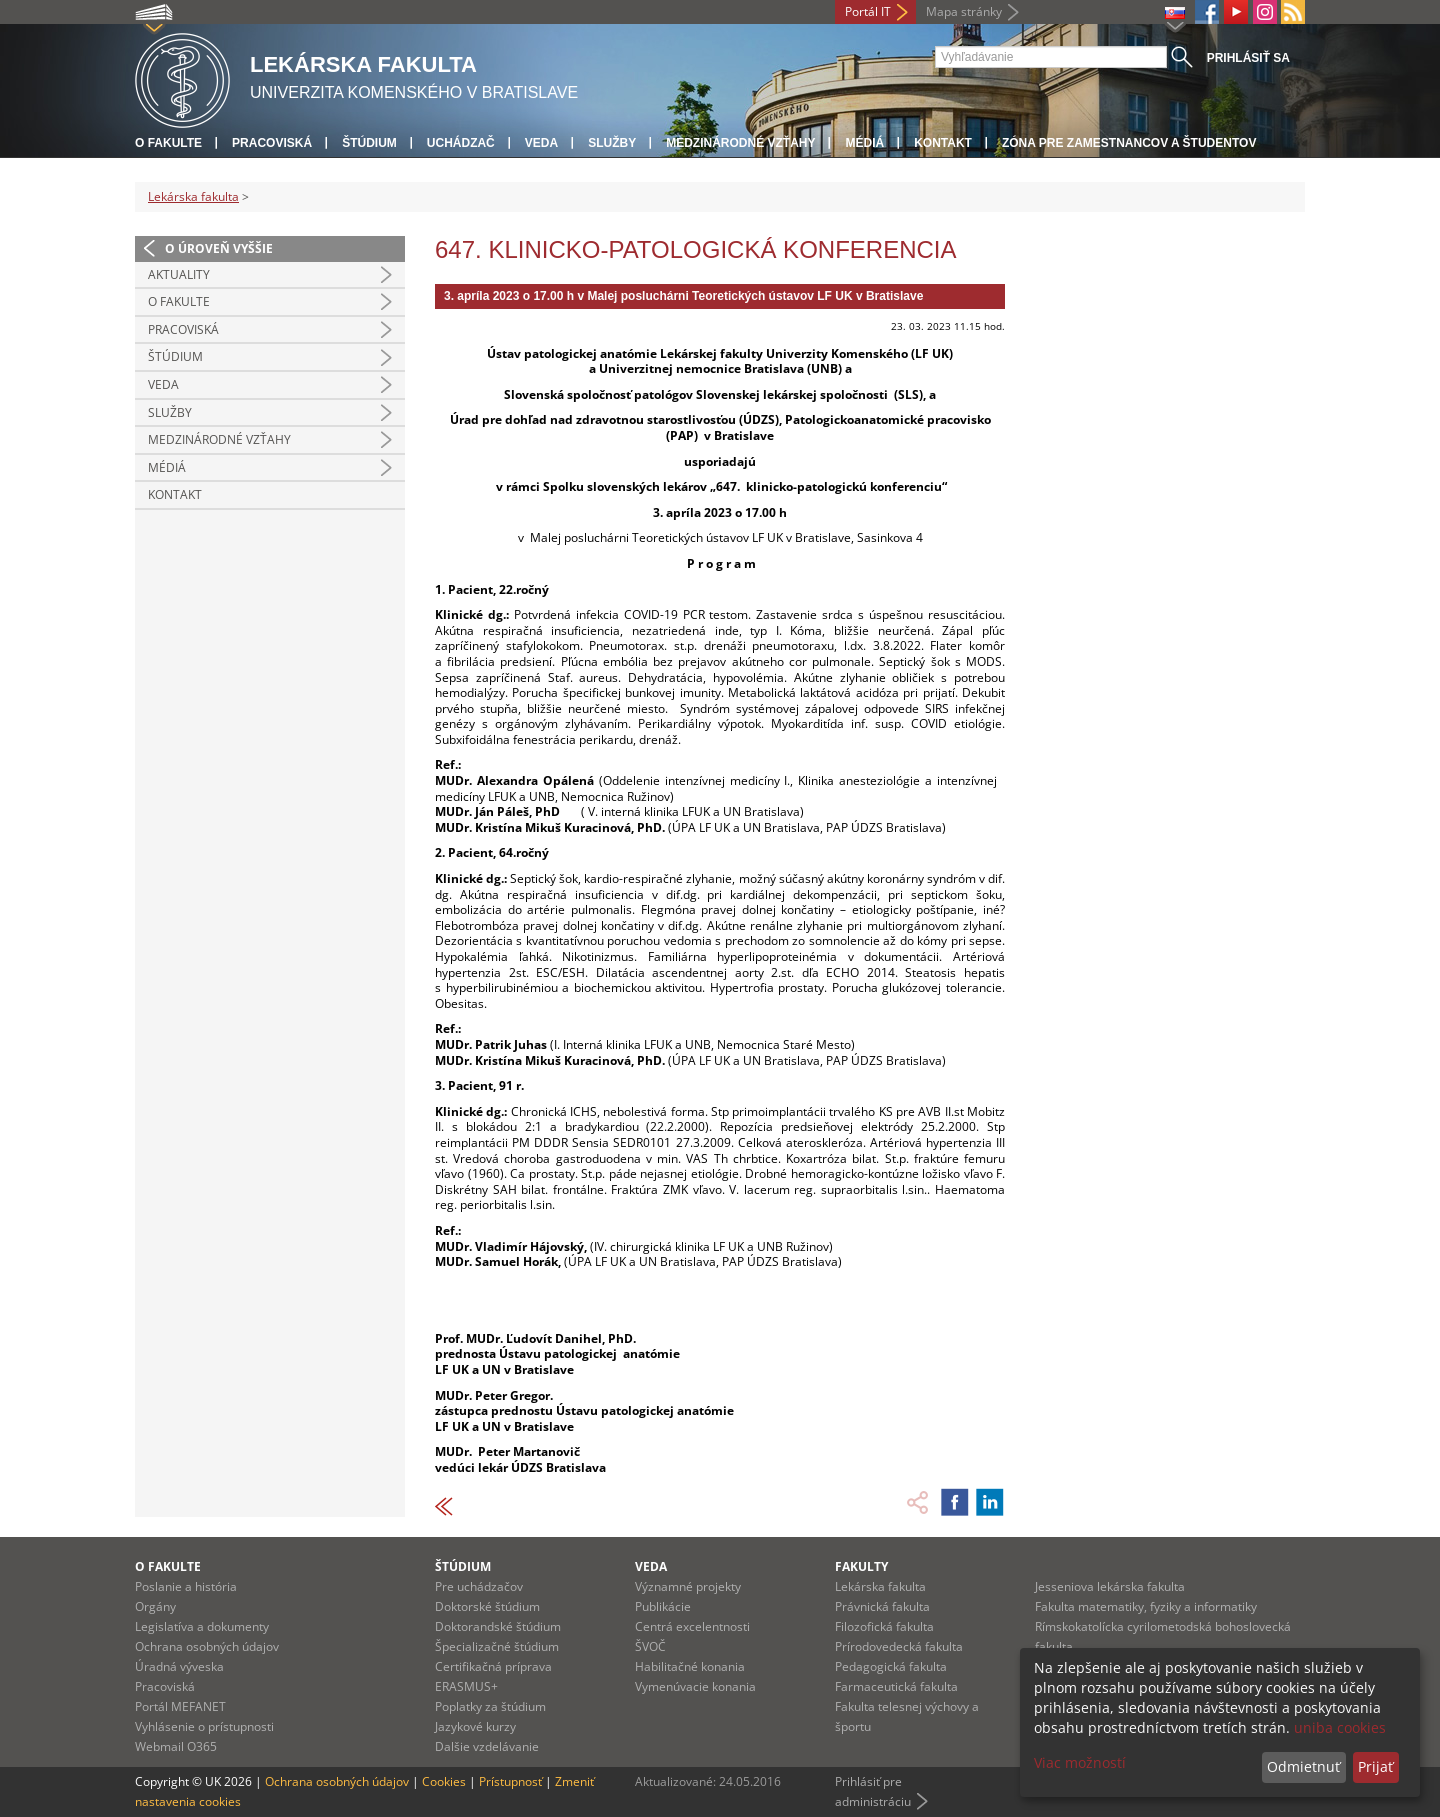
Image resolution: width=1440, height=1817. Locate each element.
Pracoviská (272, 143)
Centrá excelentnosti (692, 1626)
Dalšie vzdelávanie (487, 1746)
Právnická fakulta (882, 1606)
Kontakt (943, 143)
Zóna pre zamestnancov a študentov (1129, 143)
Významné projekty (688, 1586)
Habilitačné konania (690, 1666)
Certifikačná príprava (493, 1666)
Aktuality (179, 274)
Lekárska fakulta (193, 196)
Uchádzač (461, 143)
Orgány (155, 1606)
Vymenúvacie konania (695, 1686)
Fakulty (861, 1566)
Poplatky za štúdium (490, 1706)
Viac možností (1080, 1762)
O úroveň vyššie (219, 248)
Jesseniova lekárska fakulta (1110, 1586)
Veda (541, 143)
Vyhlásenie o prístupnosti (204, 1726)
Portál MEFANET (180, 1706)
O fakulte (168, 143)
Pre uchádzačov (479, 1586)
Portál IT (868, 11)
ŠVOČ (650, 1646)
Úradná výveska (179, 1666)
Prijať (1375, 1766)
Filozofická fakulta (884, 1626)
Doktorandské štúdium (498, 1626)
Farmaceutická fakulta (896, 1686)
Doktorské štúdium (487, 1606)
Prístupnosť (510, 1781)
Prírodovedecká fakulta (899, 1646)
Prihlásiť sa (1248, 58)
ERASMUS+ (466, 1686)
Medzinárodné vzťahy (740, 143)
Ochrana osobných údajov (207, 1646)
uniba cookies (1340, 1727)
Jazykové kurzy (475, 1726)
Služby (612, 143)
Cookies (444, 1781)
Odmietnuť (1303, 1766)
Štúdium (369, 143)
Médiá (864, 143)
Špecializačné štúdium (497, 1646)
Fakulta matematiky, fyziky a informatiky (1146, 1606)
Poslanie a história (186, 1586)
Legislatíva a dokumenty (202, 1626)
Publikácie (663, 1606)
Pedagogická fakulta (891, 1666)
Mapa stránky (964, 11)
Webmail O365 (176, 1746)
